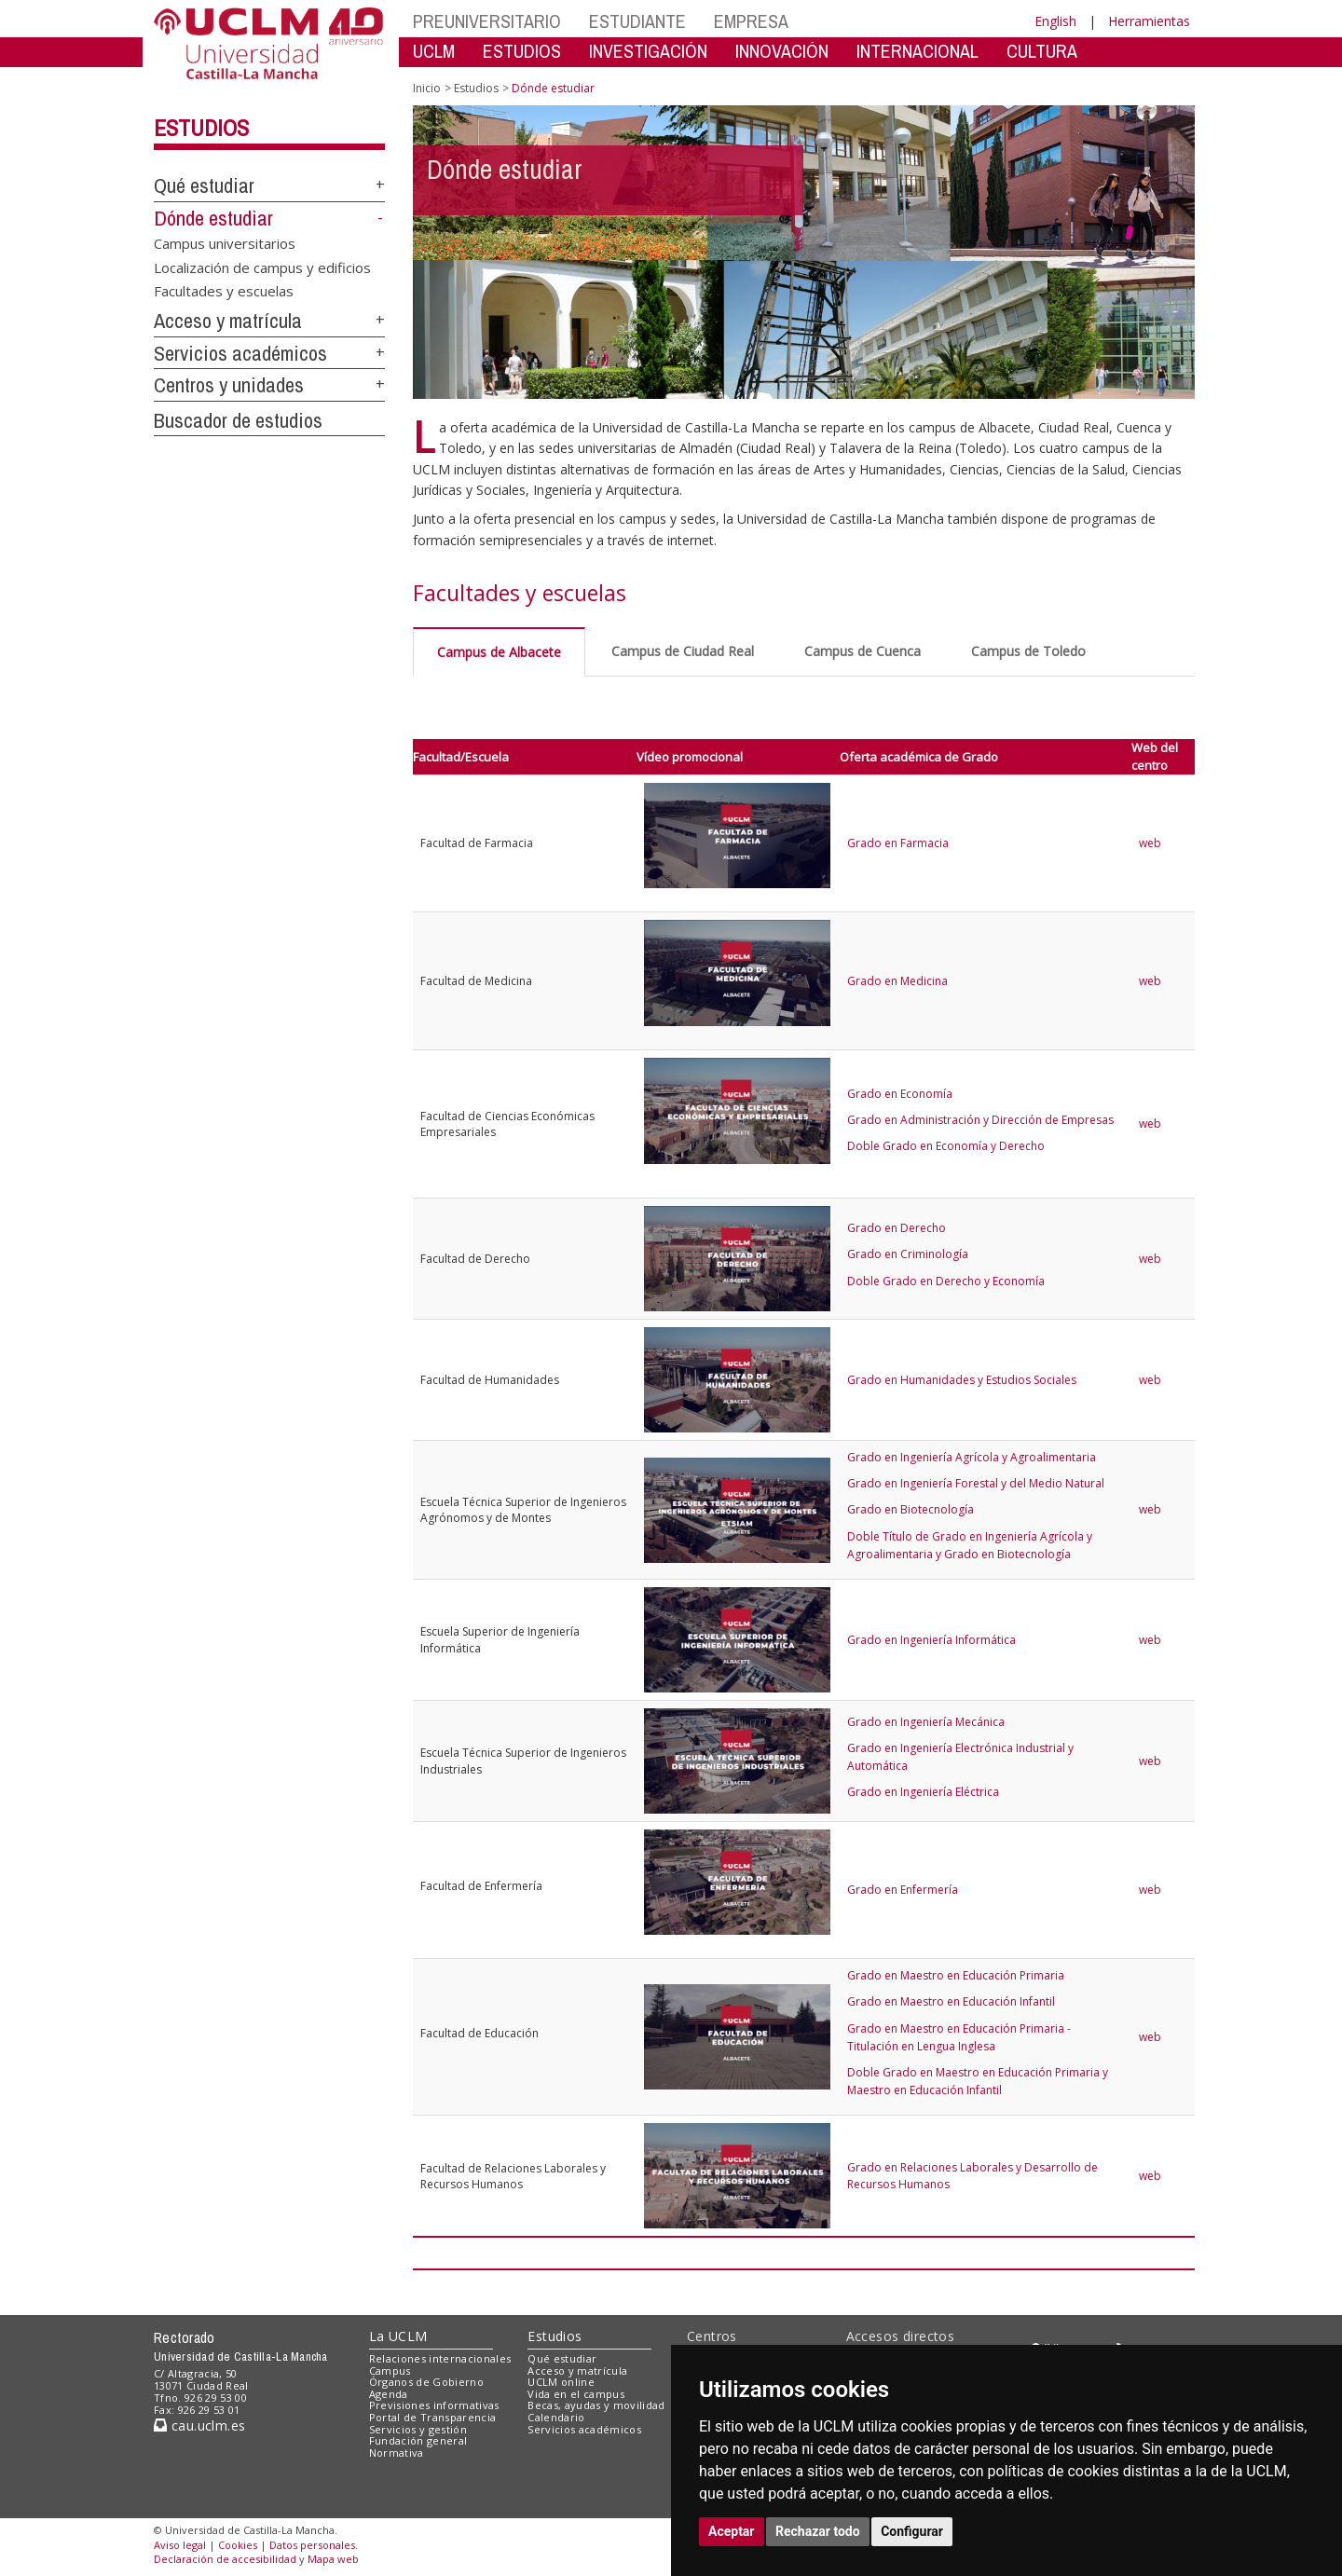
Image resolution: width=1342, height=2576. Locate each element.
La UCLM (398, 2336)
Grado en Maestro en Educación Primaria (955, 1975)
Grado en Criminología (907, 1254)
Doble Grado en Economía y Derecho (946, 1146)
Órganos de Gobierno (426, 2382)
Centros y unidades (229, 385)
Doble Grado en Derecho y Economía (946, 1281)
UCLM (434, 50)
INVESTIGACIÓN (648, 50)
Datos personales (312, 2545)
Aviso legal (180, 2545)
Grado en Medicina (897, 981)
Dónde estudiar (213, 218)
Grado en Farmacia (898, 843)
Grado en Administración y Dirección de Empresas (980, 1120)
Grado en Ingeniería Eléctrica (923, 1792)
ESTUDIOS (522, 50)
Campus (390, 2370)
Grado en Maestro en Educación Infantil (951, 2001)
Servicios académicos (240, 353)
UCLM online (561, 2382)
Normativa (396, 2453)
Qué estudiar (204, 185)
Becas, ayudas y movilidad (595, 2405)
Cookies (237, 2545)
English (1055, 21)
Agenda (388, 2394)
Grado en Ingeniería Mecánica (926, 1722)
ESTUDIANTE (637, 21)
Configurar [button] (912, 2531)
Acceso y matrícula (228, 321)
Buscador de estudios (238, 420)
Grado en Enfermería (902, 1890)
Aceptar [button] (731, 2531)
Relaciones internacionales (440, 2358)
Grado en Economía (899, 1094)
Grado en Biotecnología (910, 1509)
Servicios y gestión (418, 2429)
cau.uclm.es (199, 2425)
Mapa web (333, 2559)
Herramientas (1149, 21)
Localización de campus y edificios (262, 266)
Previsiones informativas (434, 2405)
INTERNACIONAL (917, 50)
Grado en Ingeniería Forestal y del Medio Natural (975, 1483)
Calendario (555, 2417)
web (1151, 843)
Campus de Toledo (1028, 651)
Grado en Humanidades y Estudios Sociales (961, 1380)
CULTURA (1041, 50)
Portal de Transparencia (433, 2417)
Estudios (201, 128)
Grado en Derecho (896, 1228)
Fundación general (418, 2440)
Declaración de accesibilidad (225, 2559)
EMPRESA (751, 21)
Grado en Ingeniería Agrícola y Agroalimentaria (971, 1457)
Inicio (427, 88)
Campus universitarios (224, 243)
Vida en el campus (575, 2394)
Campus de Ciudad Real (682, 651)
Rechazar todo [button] (817, 2531)
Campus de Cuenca (862, 651)
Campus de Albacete (499, 652)
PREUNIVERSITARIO (487, 21)
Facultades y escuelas (224, 290)
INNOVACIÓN (781, 50)
